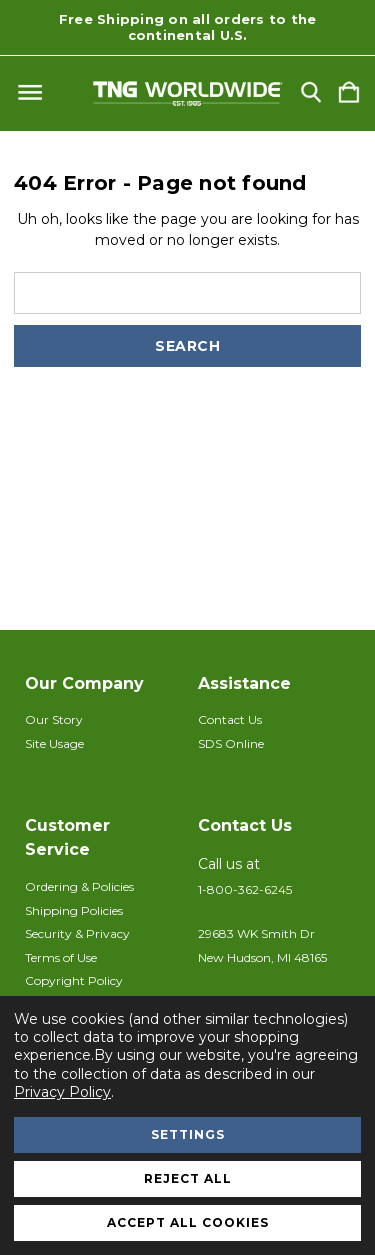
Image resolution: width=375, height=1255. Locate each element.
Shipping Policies (74, 910)
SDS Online (231, 743)
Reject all (188, 1178)
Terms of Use (61, 957)
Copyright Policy (74, 980)
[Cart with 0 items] (349, 93)
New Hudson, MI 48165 (262, 957)
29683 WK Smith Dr (256, 933)
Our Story (54, 719)
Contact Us (230, 719)
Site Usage (54, 743)
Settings (188, 1134)
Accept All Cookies (188, 1222)
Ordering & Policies (79, 886)
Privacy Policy (62, 1092)
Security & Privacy (77, 933)
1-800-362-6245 (245, 889)
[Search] (311, 93)
